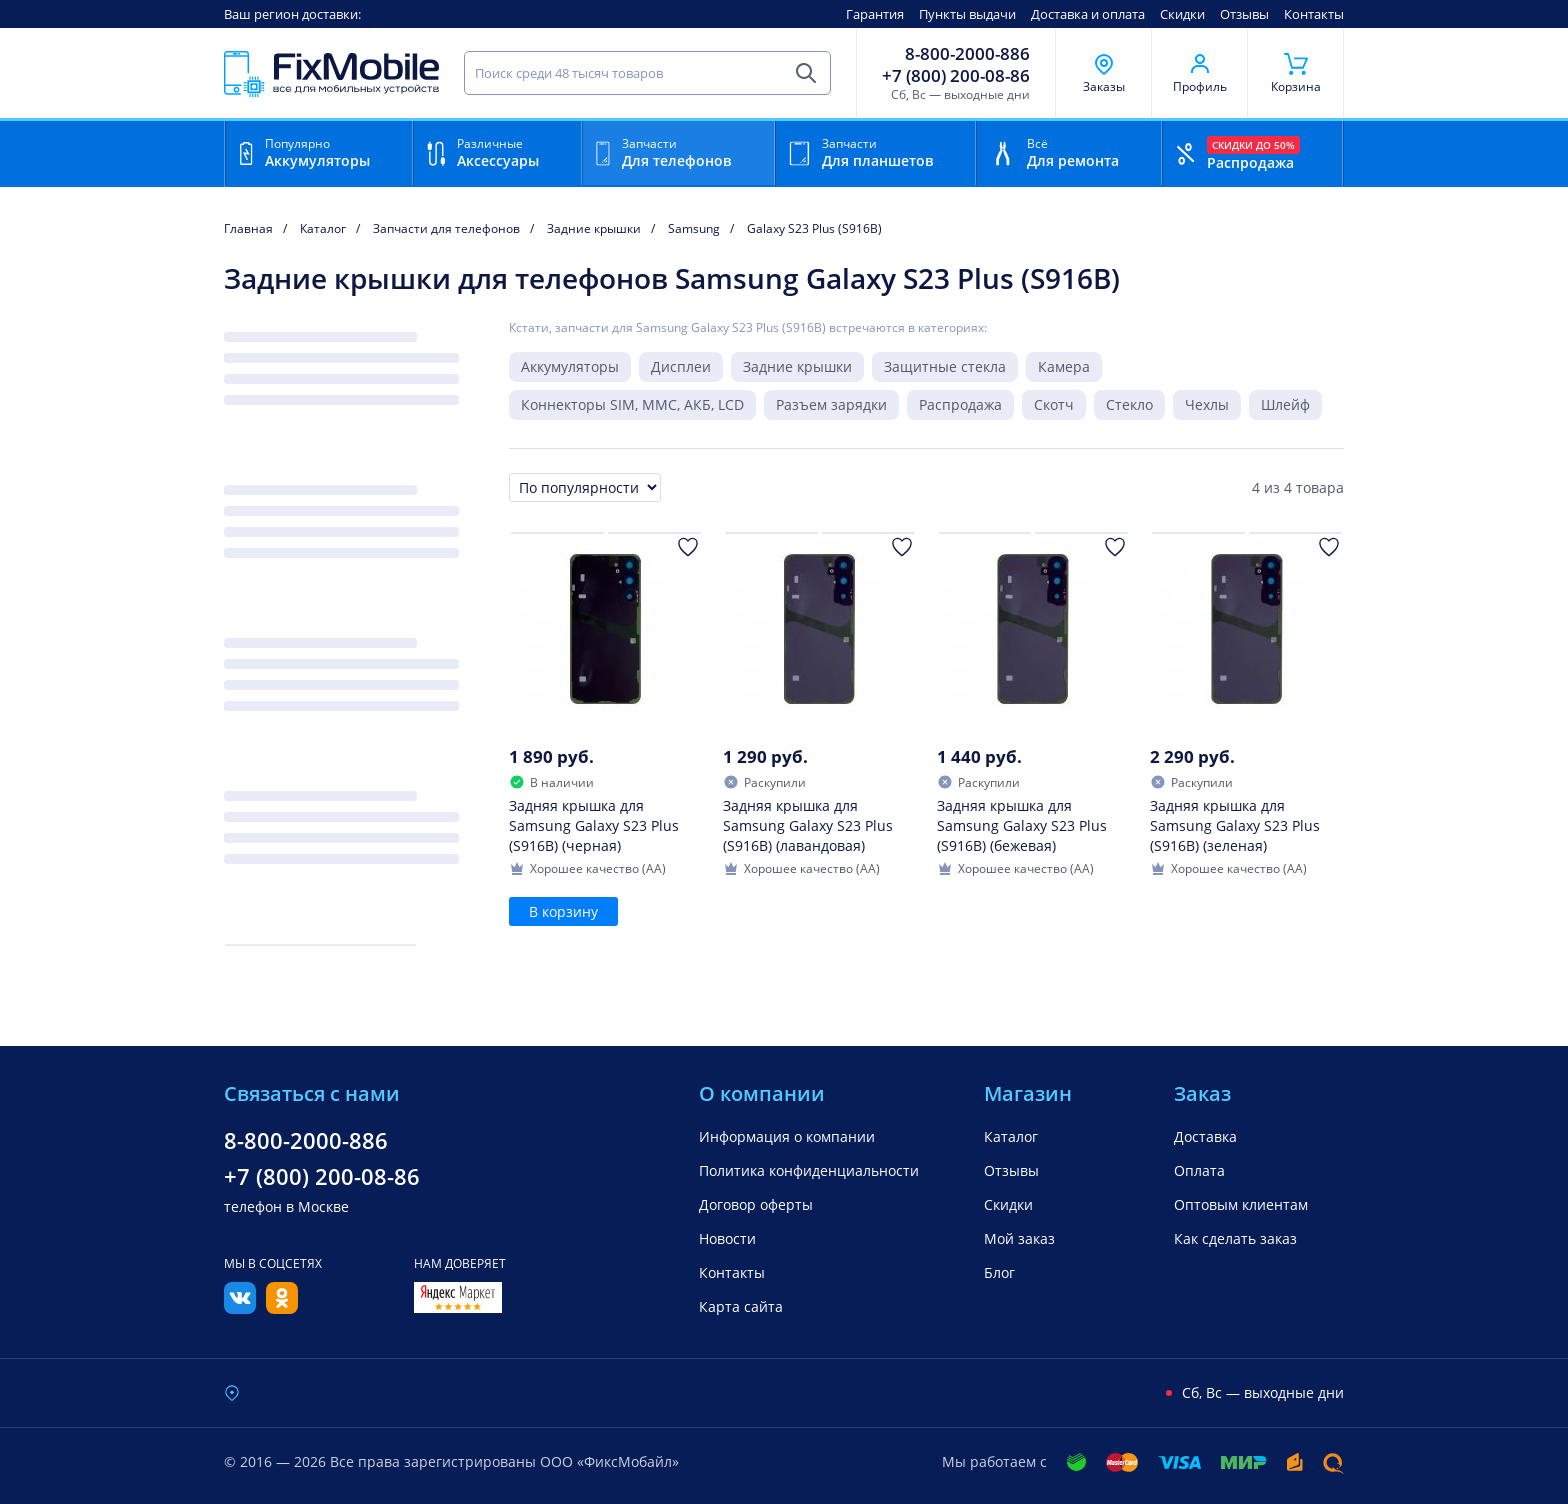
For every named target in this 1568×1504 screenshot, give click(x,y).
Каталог (1011, 1136)
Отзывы (1244, 14)
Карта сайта (741, 1306)
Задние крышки (797, 366)
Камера (1064, 366)
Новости (727, 1238)
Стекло (1129, 404)
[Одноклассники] (282, 1308)
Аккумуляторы (570, 366)
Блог (999, 1272)
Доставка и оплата (1088, 14)
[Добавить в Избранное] (688, 547)
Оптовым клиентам (1241, 1204)
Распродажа (960, 404)
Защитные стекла (945, 366)
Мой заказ (1019, 1238)
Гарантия (875, 14)
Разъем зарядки (831, 404)
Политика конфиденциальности (809, 1170)
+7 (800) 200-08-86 (956, 76)
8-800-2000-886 (967, 54)
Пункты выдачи (967, 14)
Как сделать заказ (1235, 1238)
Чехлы (1207, 404)
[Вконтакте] (240, 1308)
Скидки (1182, 14)
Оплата (1199, 1170)
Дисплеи (681, 366)
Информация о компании (787, 1136)
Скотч (1054, 404)
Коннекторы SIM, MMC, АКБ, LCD (632, 404)
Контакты (1314, 14)
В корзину (563, 911)
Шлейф (1285, 404)
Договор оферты (756, 1204)
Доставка (1205, 1136)
